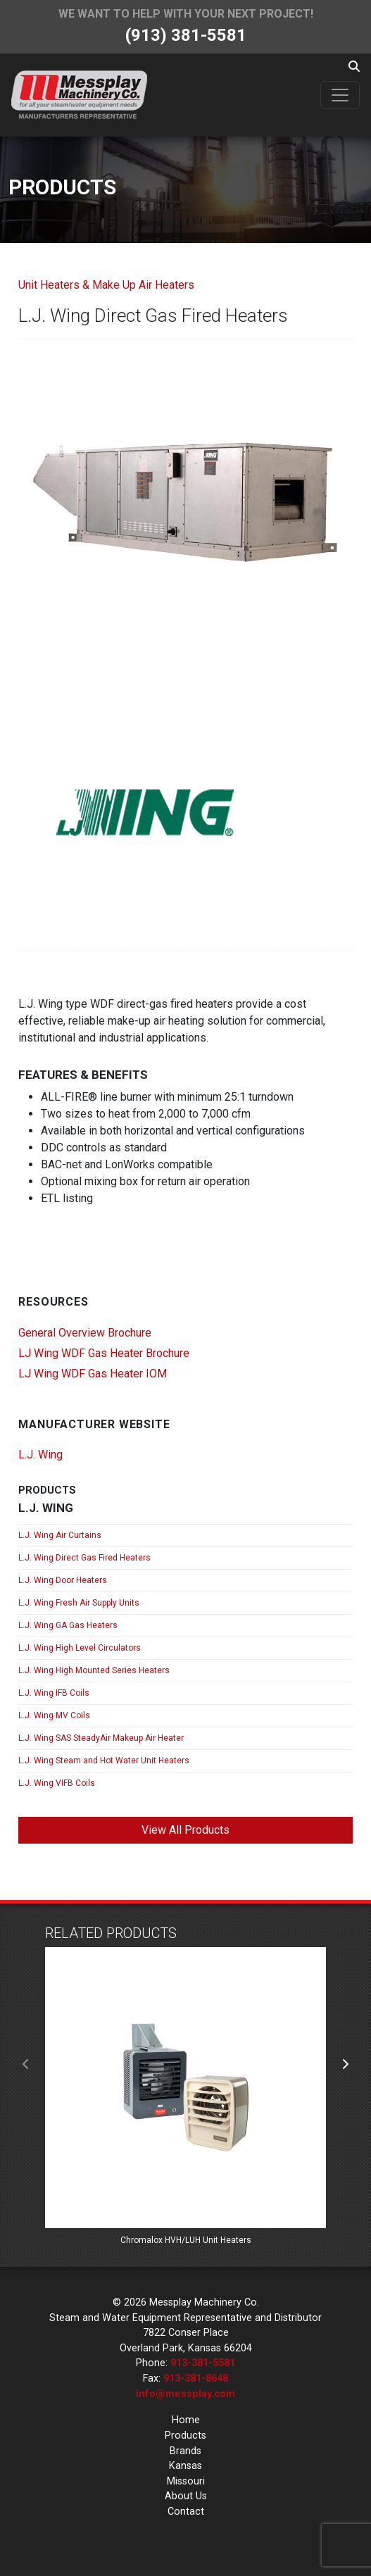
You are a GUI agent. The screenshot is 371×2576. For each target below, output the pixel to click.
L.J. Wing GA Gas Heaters (68, 1625)
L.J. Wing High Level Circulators (79, 1648)
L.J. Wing (40, 1454)
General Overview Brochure (84, 1332)
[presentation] (26, 2064)
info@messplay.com (185, 2394)
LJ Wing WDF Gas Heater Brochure (103, 1353)
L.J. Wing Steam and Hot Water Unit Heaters (103, 1760)
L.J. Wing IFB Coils (53, 1693)
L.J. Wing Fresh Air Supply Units (78, 1603)
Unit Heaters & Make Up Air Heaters (106, 285)
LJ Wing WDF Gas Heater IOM (92, 1373)
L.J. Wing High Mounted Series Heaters (94, 1670)
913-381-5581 (202, 2363)
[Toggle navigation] (340, 95)
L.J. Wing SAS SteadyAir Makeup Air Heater (101, 1738)
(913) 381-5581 (185, 35)
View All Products (185, 1830)
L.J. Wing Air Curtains (59, 1535)
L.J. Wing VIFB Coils (56, 1783)
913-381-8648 (195, 2378)
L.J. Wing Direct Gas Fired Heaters (84, 1558)
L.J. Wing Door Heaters (62, 1580)
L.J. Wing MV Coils (54, 1715)
